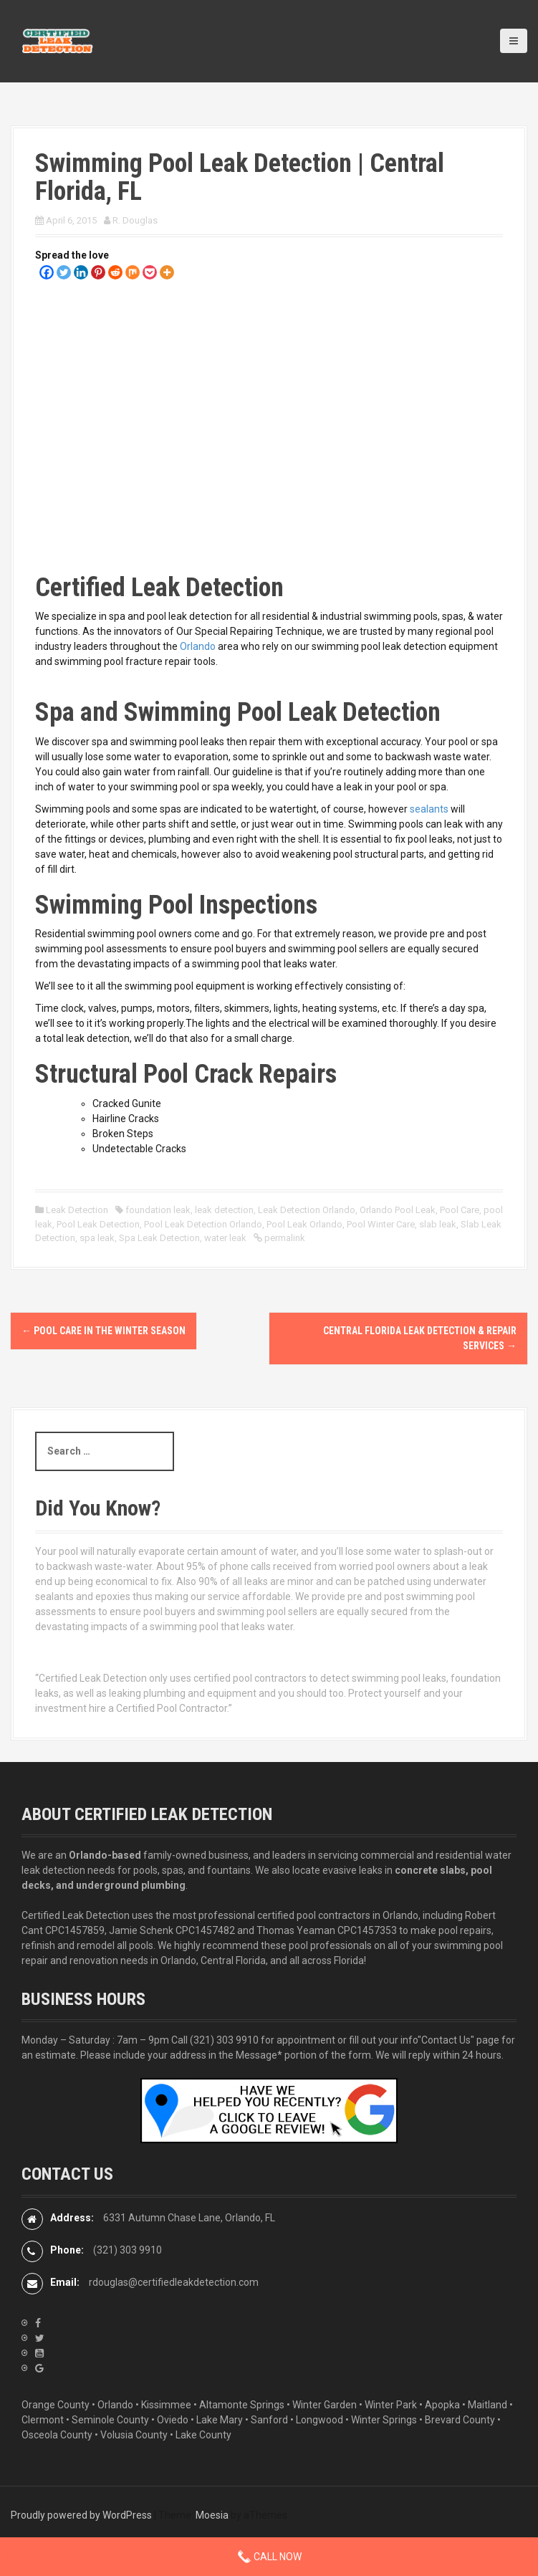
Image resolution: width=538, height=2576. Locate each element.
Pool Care (459, 1210)
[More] (167, 272)
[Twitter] (64, 272)
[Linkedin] (81, 272)
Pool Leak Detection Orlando (203, 1224)
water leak (225, 1237)
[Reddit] (115, 272)
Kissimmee (166, 2404)
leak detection (224, 1210)
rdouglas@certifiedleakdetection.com (174, 2282)
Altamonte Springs (241, 2404)
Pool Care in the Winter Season (103, 1330)
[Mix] (132, 272)
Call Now (269, 2556)
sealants (429, 809)
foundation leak (158, 1210)
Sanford (269, 2420)
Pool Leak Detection (98, 1224)
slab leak (437, 1224)
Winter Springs (384, 2420)
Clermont (42, 2420)
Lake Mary (219, 2420)
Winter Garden (324, 2404)
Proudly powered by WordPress (81, 2515)
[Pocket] (150, 272)
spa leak (97, 1237)
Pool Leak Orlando (304, 1224)
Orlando (198, 646)
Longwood (319, 2420)
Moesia (212, 2515)
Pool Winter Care (381, 1224)
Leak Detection (77, 1210)
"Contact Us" (446, 2040)
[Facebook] (46, 272)
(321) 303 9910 (224, 2040)
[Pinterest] (98, 272)
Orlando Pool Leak (398, 1210)
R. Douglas (135, 220)
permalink (283, 1237)
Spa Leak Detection (159, 1237)
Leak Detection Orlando (306, 1210)
